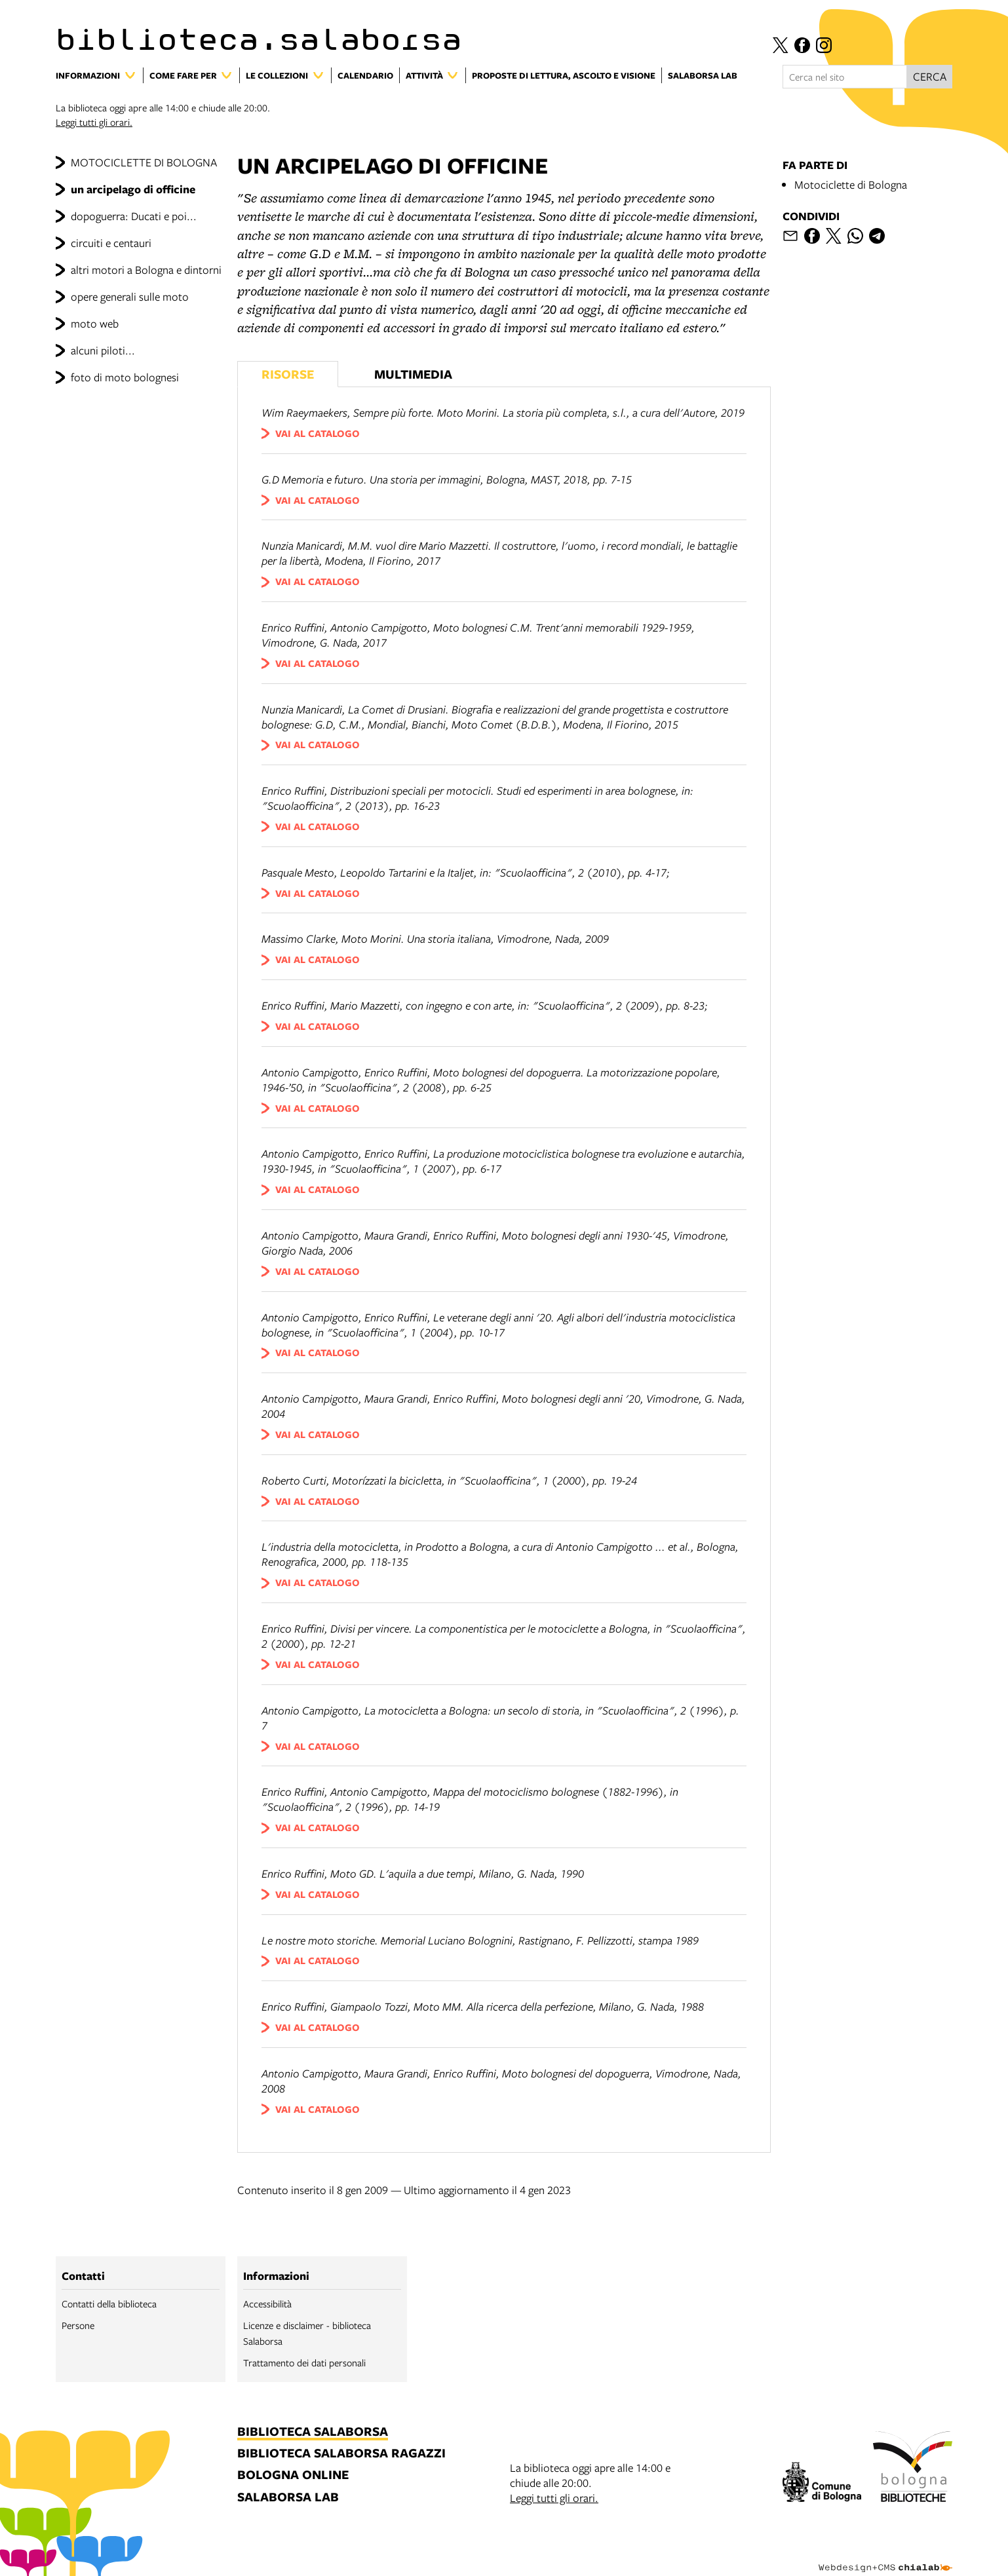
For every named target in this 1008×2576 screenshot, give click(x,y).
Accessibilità (267, 2303)
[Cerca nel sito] (845, 76)
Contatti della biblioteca (109, 2303)
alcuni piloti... (103, 350)
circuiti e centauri (111, 242)
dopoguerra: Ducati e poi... (134, 215)
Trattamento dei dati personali (304, 2362)
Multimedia (413, 374)
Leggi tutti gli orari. (94, 121)
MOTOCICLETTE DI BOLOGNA (144, 162)
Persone (78, 2325)
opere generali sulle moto (130, 296)
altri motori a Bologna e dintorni (146, 269)
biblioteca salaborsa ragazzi (341, 2453)
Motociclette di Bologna (850, 184)
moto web (95, 323)
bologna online (293, 2475)
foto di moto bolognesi (125, 377)
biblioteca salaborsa (312, 2432)
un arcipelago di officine (133, 189)
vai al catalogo (317, 433)
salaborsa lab (288, 2497)
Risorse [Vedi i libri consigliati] (288, 374)
